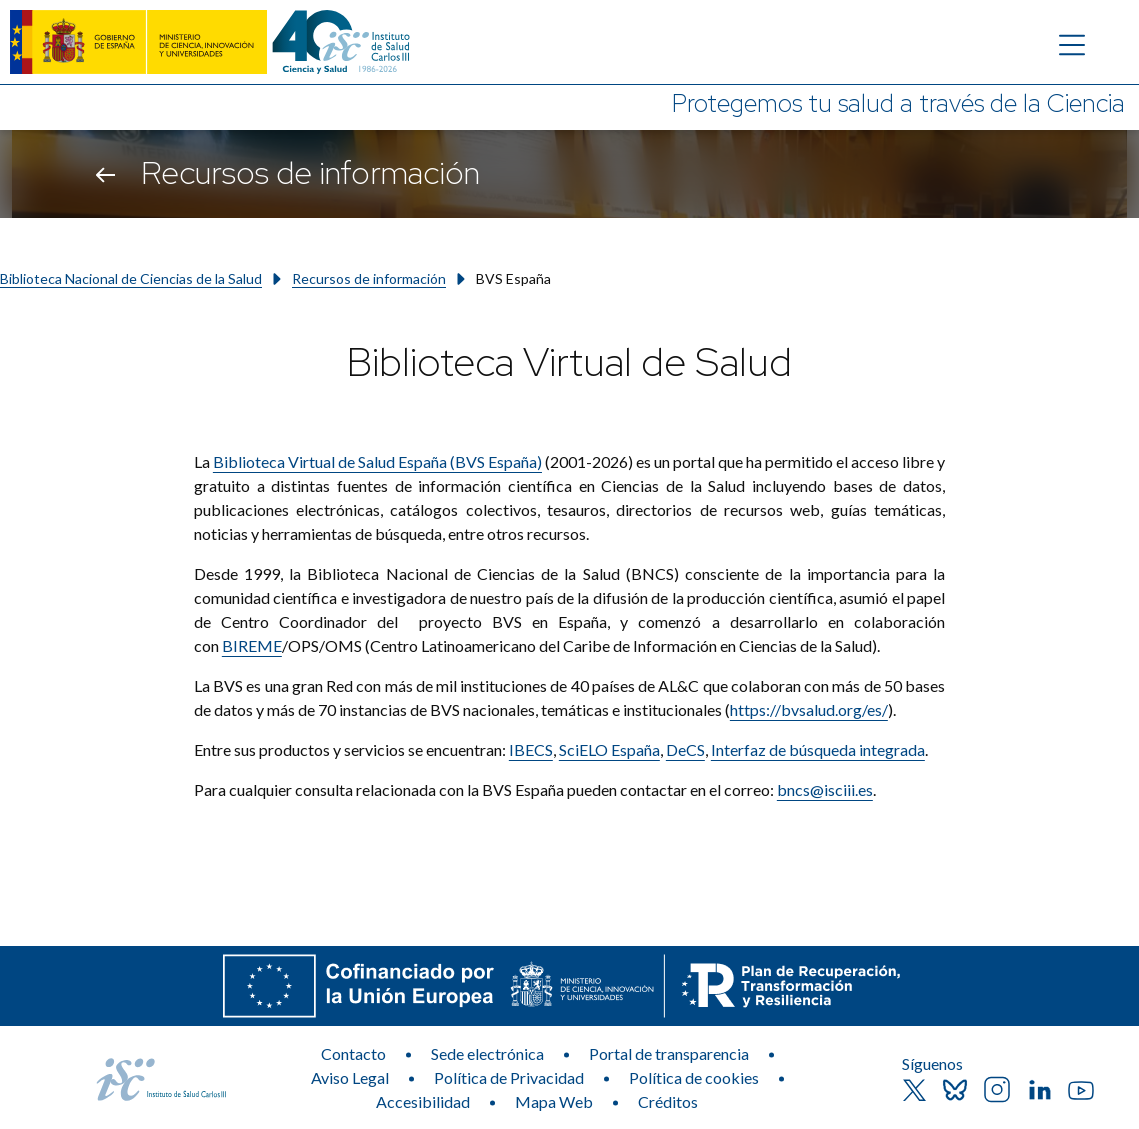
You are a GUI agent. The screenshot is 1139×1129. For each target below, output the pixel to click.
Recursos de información (369, 278)
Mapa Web (554, 1101)
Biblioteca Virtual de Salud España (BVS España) (377, 461)
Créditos (668, 1101)
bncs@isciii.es (825, 789)
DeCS (685, 749)
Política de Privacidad (509, 1077)
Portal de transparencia (669, 1053)
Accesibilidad (423, 1101)
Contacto (353, 1053)
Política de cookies (694, 1077)
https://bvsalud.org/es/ (809, 709)
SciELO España (609, 749)
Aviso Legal (350, 1077)
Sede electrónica (487, 1053)
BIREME (252, 645)
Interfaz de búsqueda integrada (818, 749)
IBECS (531, 749)
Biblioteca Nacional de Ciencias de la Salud (131, 278)
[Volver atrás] (105, 174)
